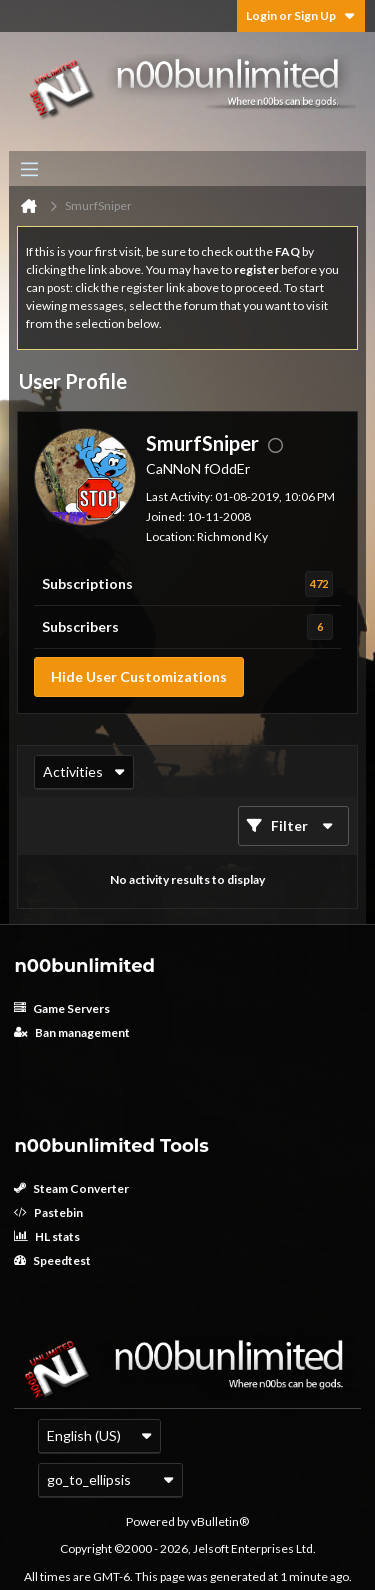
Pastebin (48, 1212)
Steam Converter (71, 1188)
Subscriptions (87, 583)
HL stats (47, 1236)
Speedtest (52, 1260)
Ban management (72, 1032)
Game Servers (62, 1008)
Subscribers (80, 626)
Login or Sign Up (301, 15)
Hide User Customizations (139, 676)
